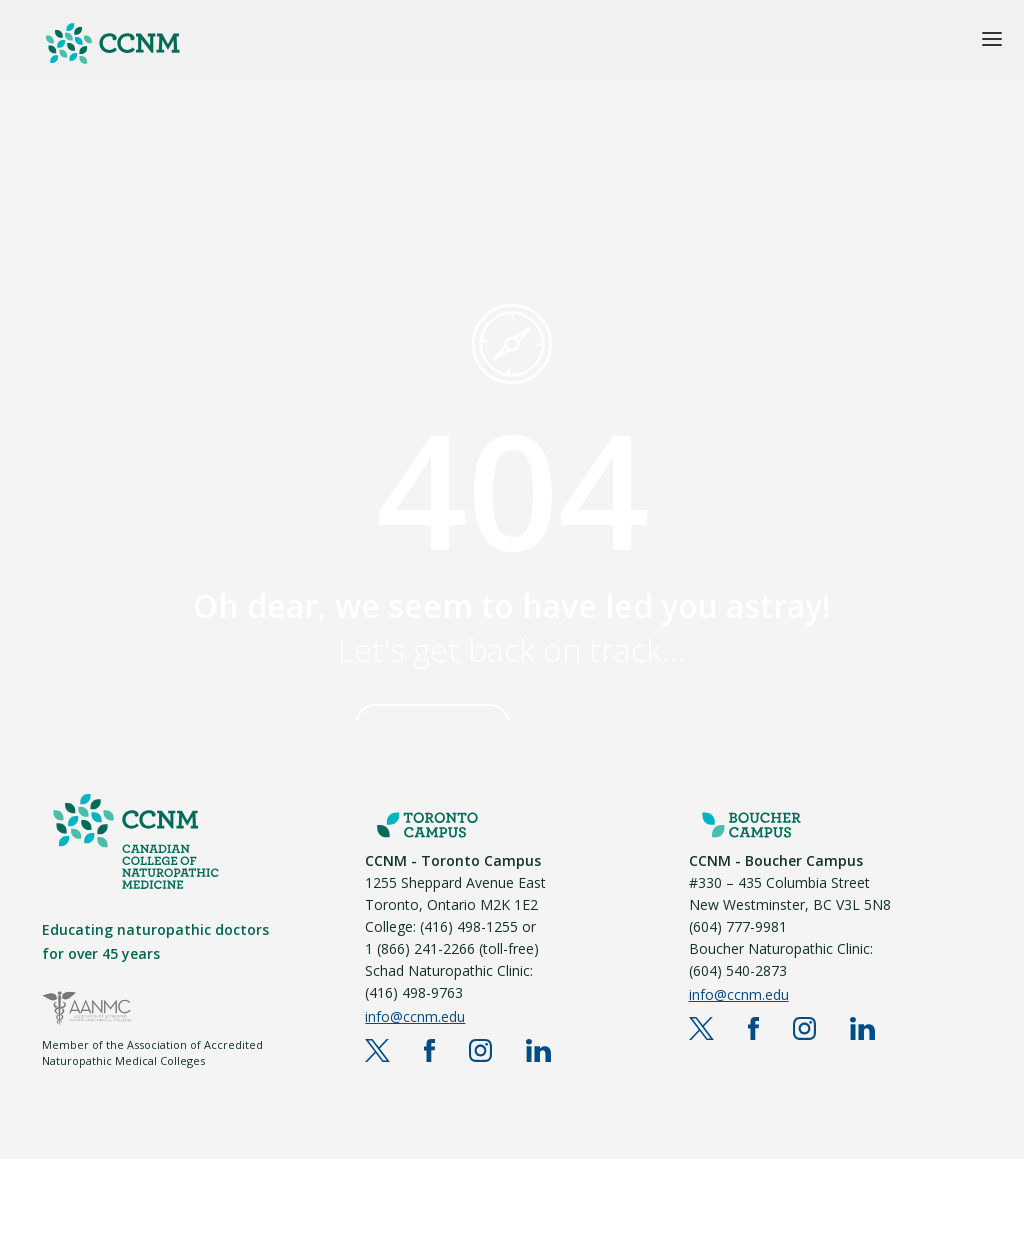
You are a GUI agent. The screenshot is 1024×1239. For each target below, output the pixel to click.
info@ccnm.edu (415, 1016)
